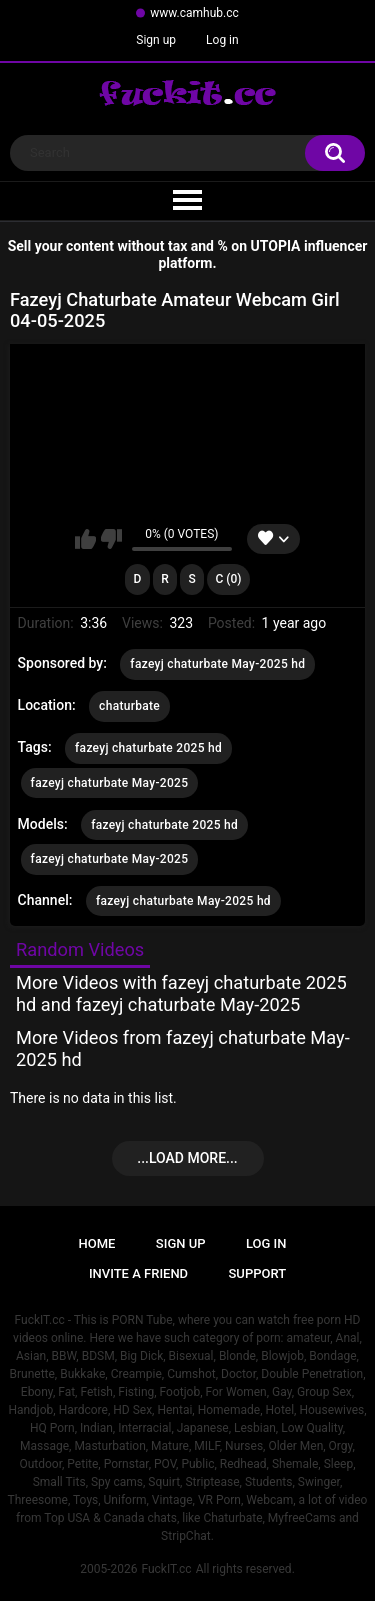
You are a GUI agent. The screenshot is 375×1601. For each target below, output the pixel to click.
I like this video (85, 539)
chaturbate (129, 706)
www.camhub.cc (194, 13)
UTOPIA (276, 246)
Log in (222, 40)
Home (97, 1243)
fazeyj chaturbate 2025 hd (148, 748)
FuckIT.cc (166, 1569)
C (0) (228, 579)
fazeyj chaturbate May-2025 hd (217, 664)
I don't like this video (111, 539)
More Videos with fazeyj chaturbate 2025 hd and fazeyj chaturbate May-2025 (181, 993)
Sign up (156, 40)
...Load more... (187, 1158)
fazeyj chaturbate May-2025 (110, 783)
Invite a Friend (138, 1273)
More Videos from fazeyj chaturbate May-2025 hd (183, 1048)
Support (258, 1273)
